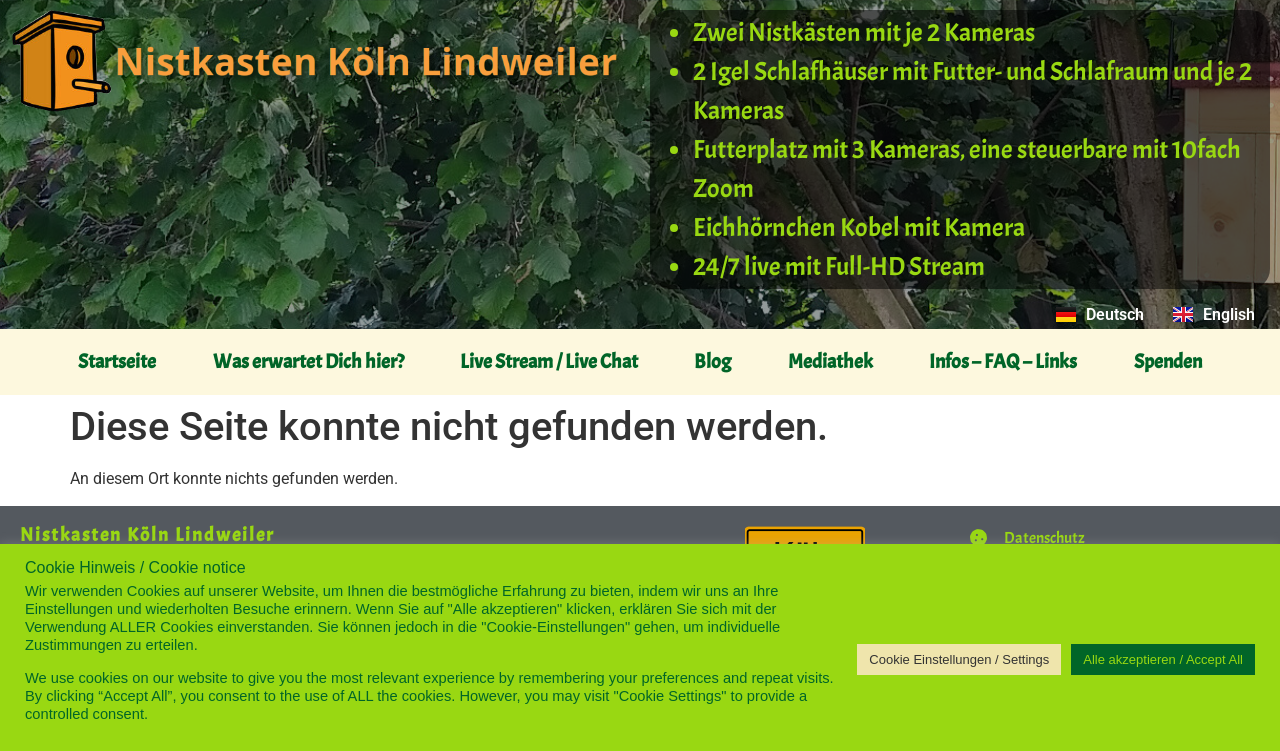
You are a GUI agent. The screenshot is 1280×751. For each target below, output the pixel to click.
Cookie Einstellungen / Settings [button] (959, 659)
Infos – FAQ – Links (1003, 361)
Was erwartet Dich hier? (308, 361)
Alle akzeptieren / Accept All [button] (1163, 659)
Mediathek (830, 361)
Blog (712, 361)
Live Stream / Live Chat (549, 361)
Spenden (1168, 361)
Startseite (117, 361)
